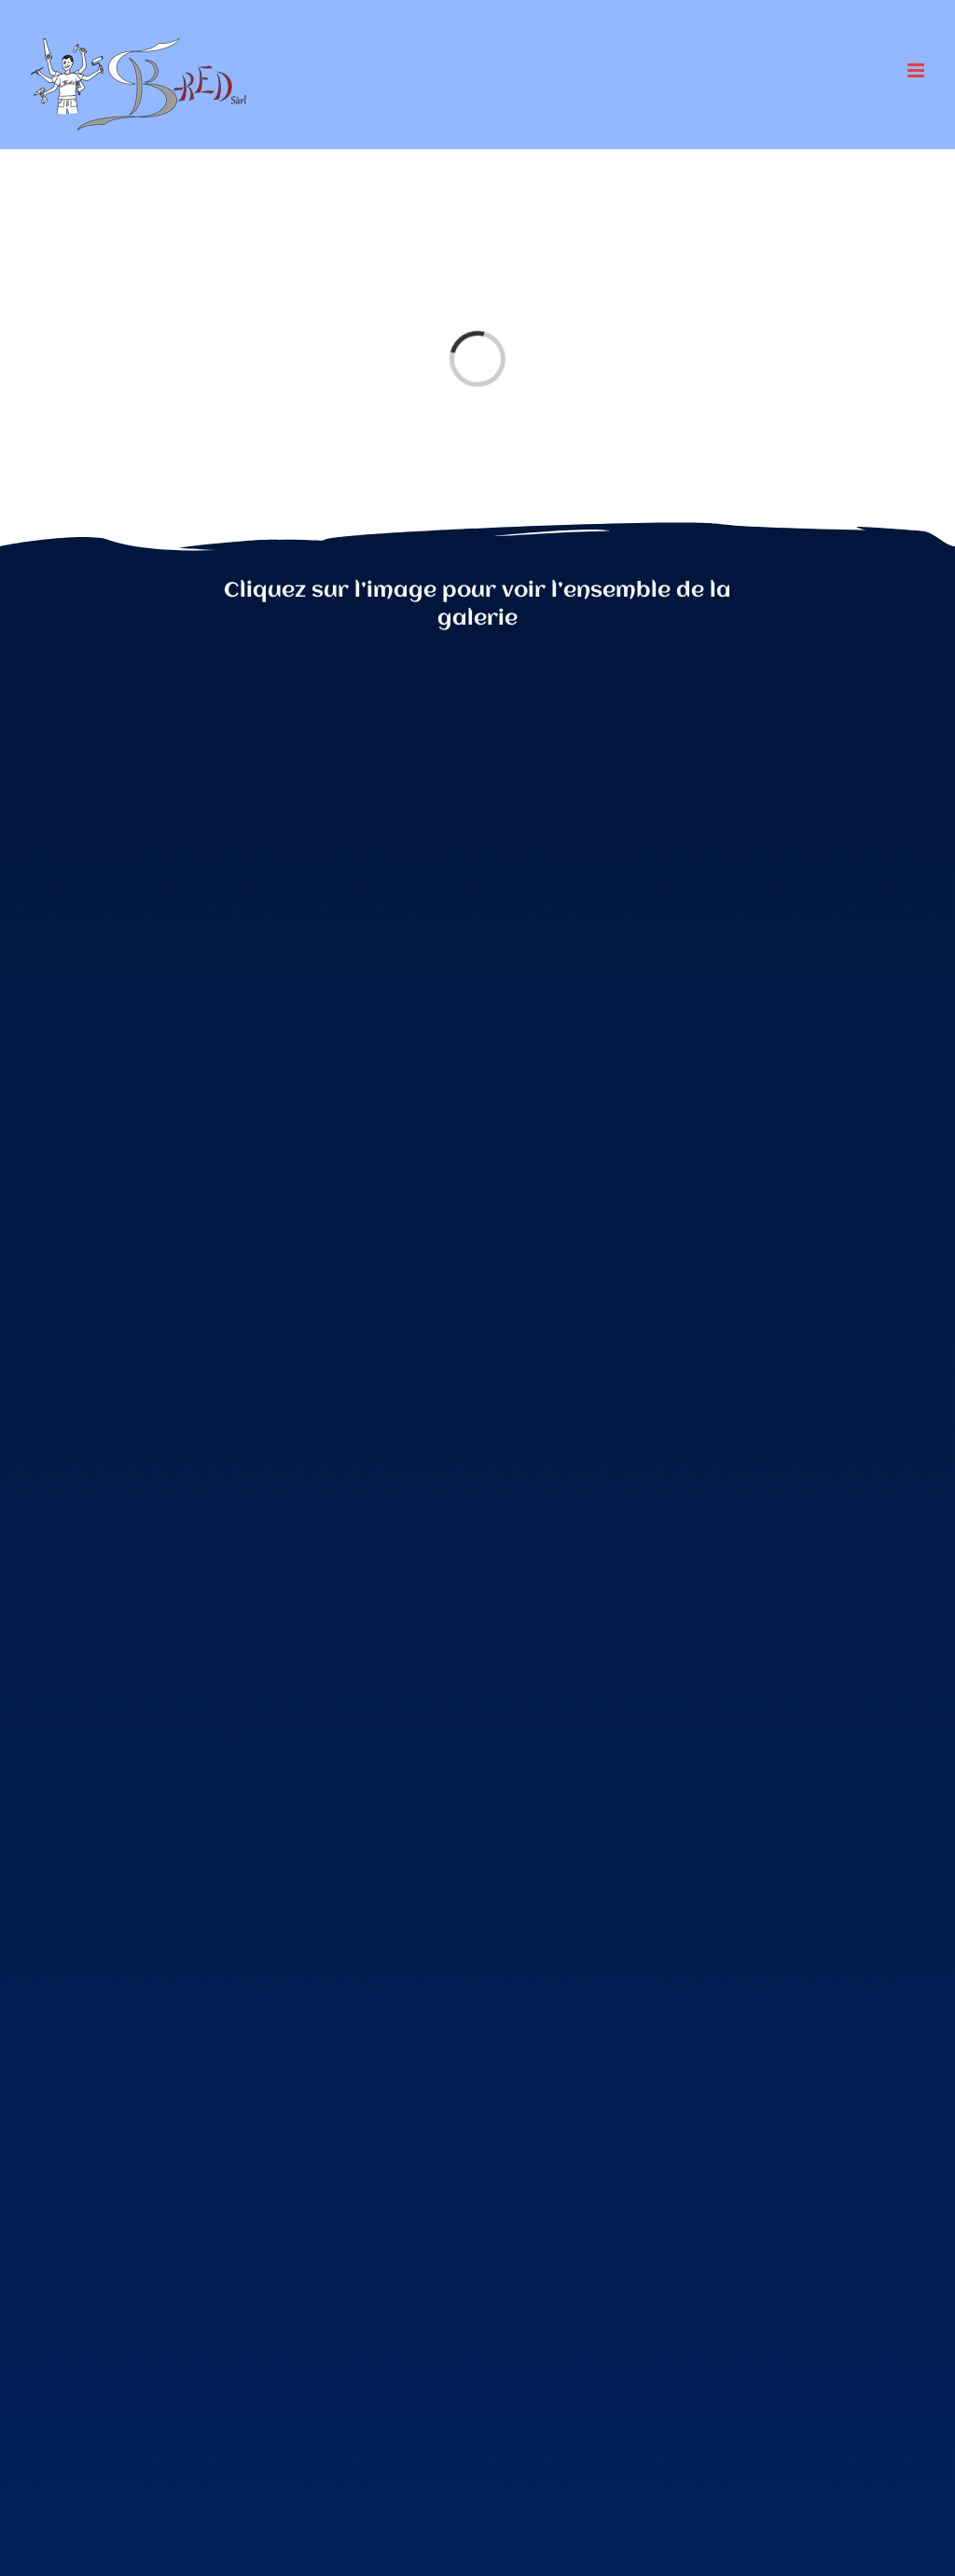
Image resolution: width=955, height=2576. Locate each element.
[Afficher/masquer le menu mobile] (917, 70)
